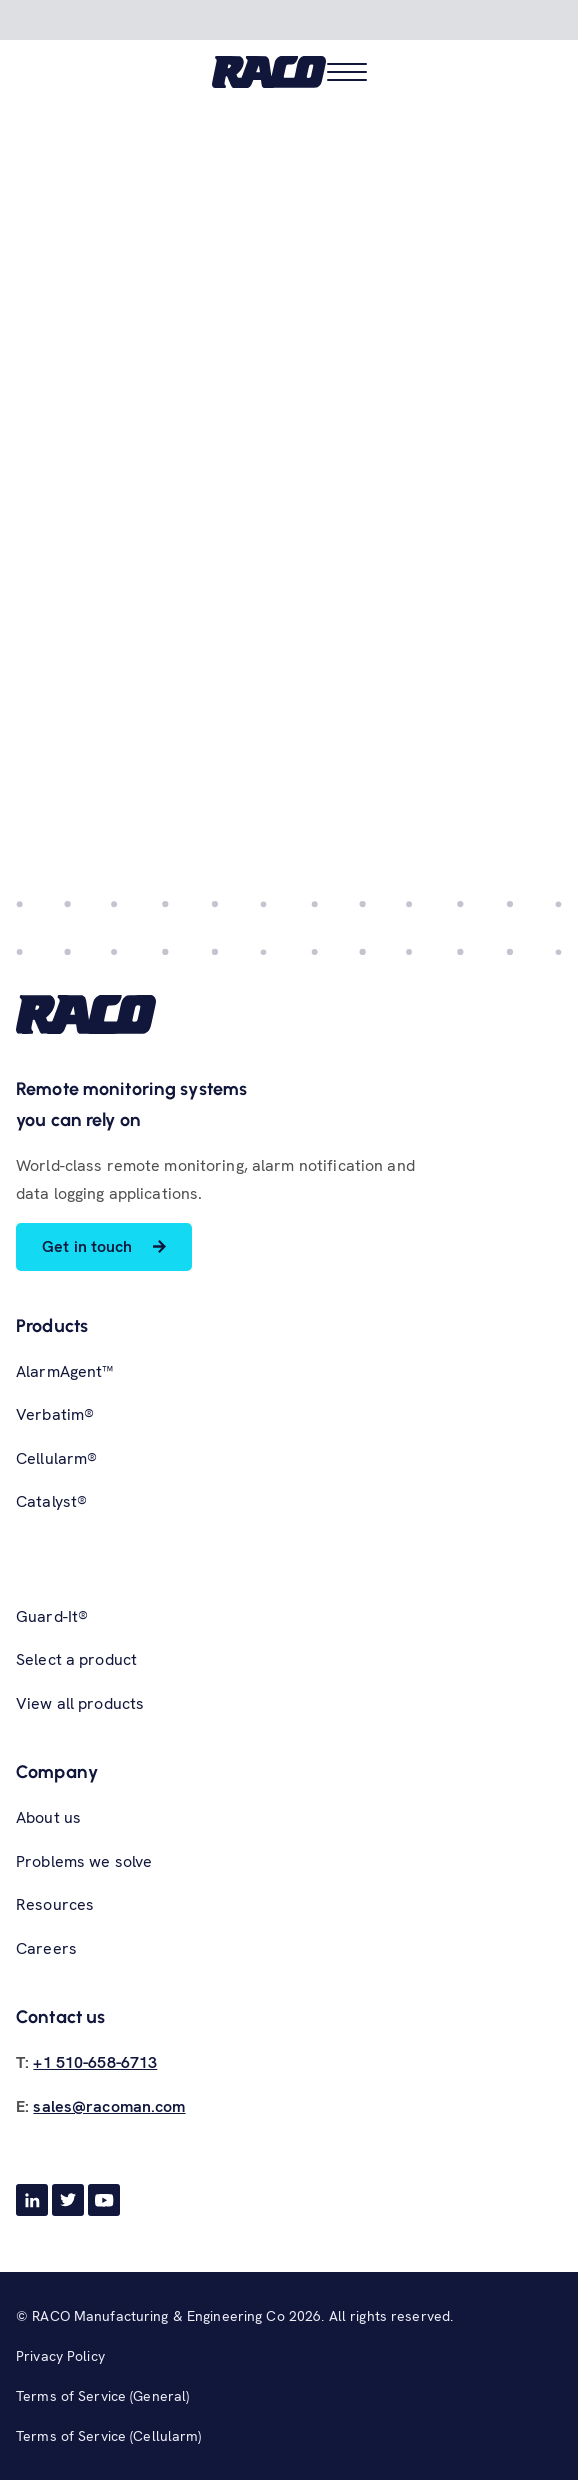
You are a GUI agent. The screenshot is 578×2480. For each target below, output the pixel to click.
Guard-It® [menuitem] (52, 1616)
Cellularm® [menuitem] (56, 1458)
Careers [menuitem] (46, 1948)
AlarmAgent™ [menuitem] (64, 1371)
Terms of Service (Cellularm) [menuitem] (109, 2436)
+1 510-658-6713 (95, 2062)
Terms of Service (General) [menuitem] (102, 2396)
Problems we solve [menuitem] (84, 1861)
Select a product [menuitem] (76, 1659)
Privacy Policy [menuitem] (60, 2356)
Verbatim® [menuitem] (55, 1414)
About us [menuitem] (48, 1817)
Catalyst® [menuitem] (51, 1501)
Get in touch (87, 1246)
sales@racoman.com (109, 2106)
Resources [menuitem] (55, 1904)
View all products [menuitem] (80, 1703)
